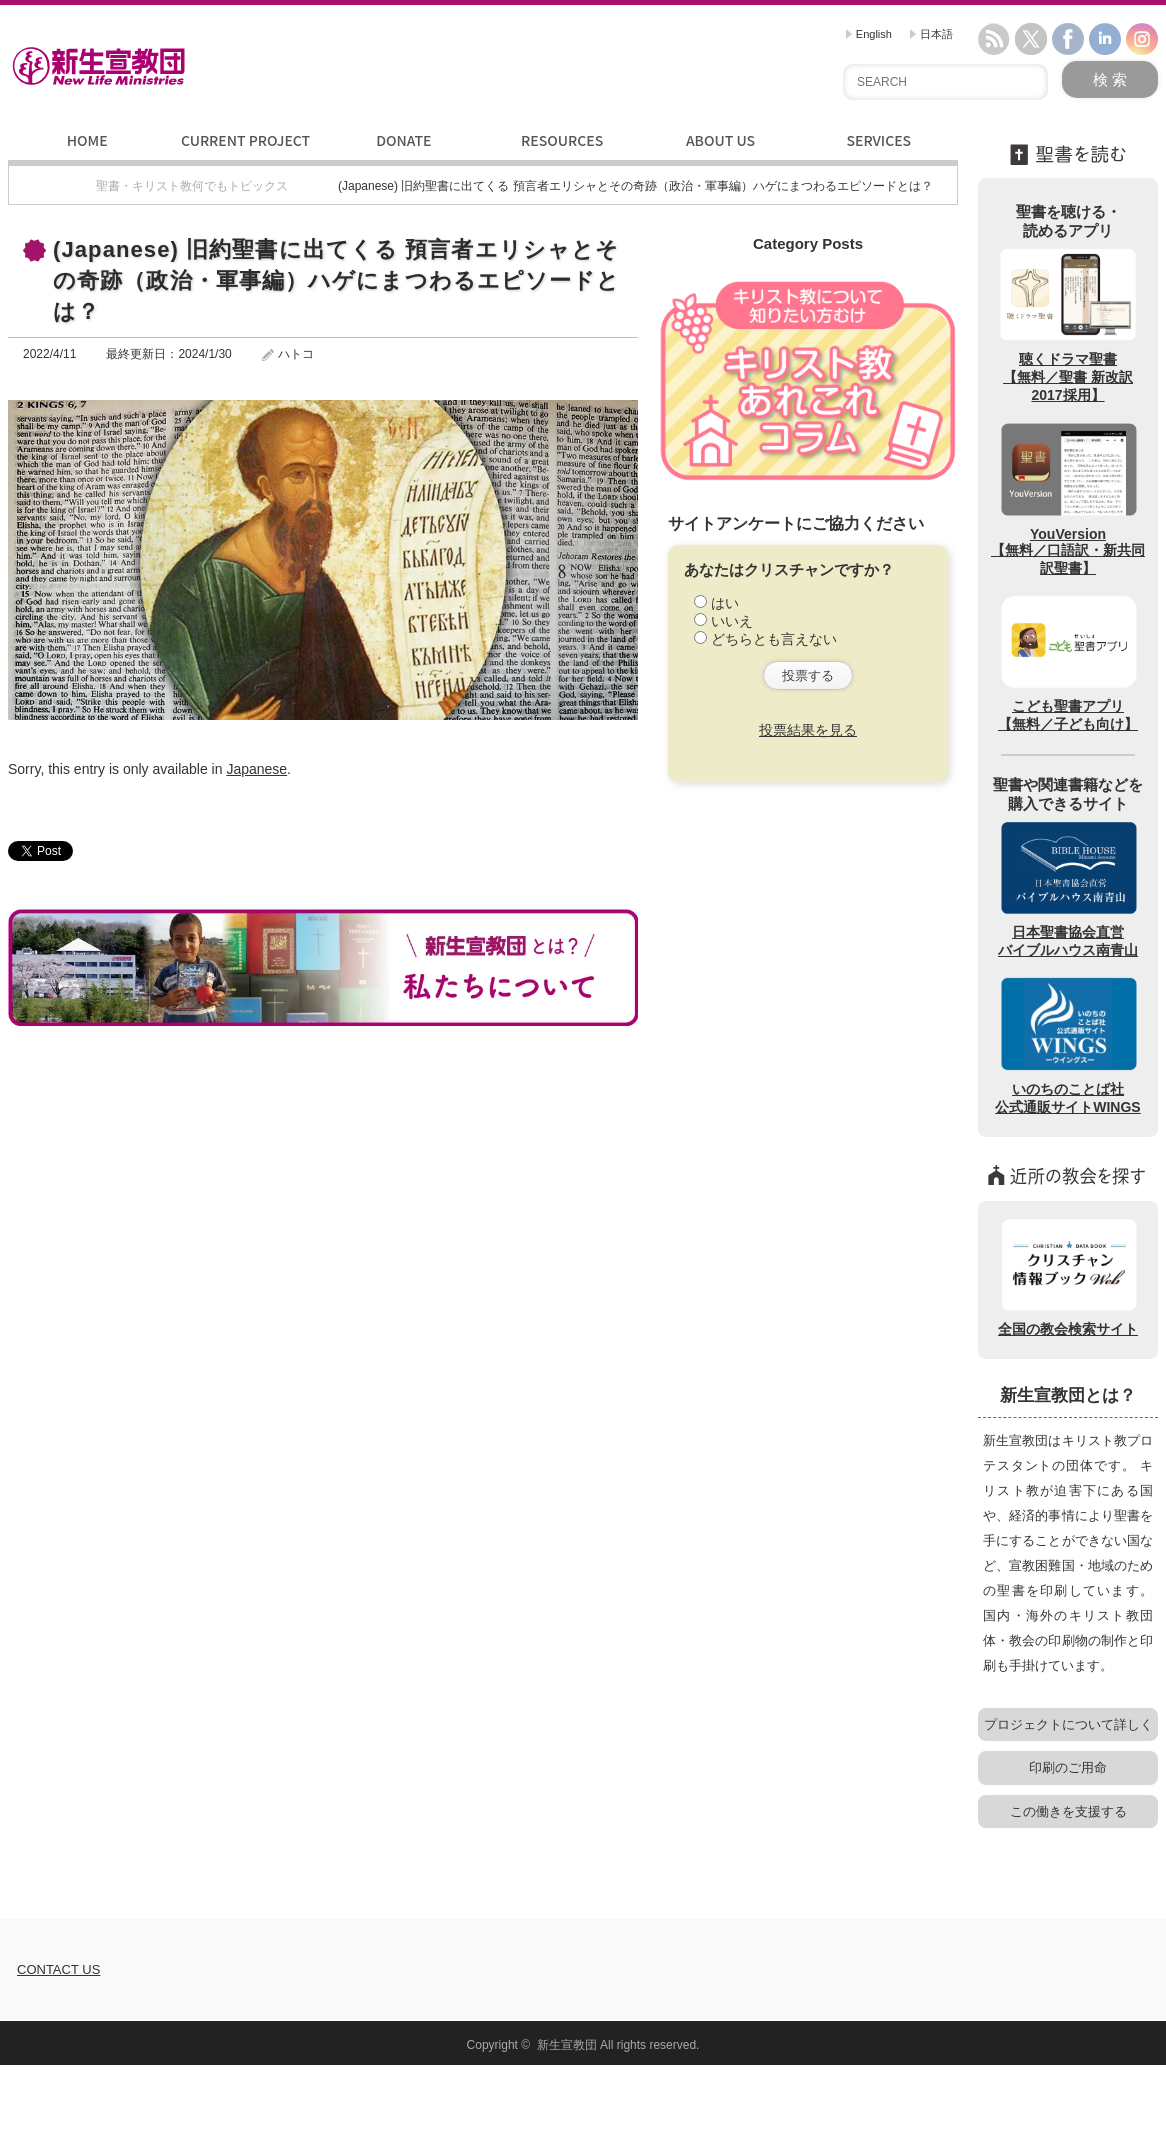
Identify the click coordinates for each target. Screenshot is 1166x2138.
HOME (87, 140)
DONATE (403, 140)
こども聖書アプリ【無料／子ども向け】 (1068, 662)
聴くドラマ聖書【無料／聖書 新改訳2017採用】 (1068, 324)
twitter (1031, 39)
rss (994, 39)
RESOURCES (562, 140)
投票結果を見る (808, 730)
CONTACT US (58, 1969)
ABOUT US (720, 140)
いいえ (732, 621)
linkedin (1105, 39)
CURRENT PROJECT (245, 140)
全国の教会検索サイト (1068, 1276)
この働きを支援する (1068, 1811)
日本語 (931, 34)
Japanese (256, 769)
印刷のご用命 (1068, 1767)
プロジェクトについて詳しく (1068, 1724)
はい (725, 603)
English (869, 34)
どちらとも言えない (774, 639)
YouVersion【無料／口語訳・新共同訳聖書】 (1068, 498)
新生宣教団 (567, 2045)
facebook (1068, 39)
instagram (1142, 39)
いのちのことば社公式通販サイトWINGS (1067, 1045)
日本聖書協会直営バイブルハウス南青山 (1068, 888)
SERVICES (878, 140)
